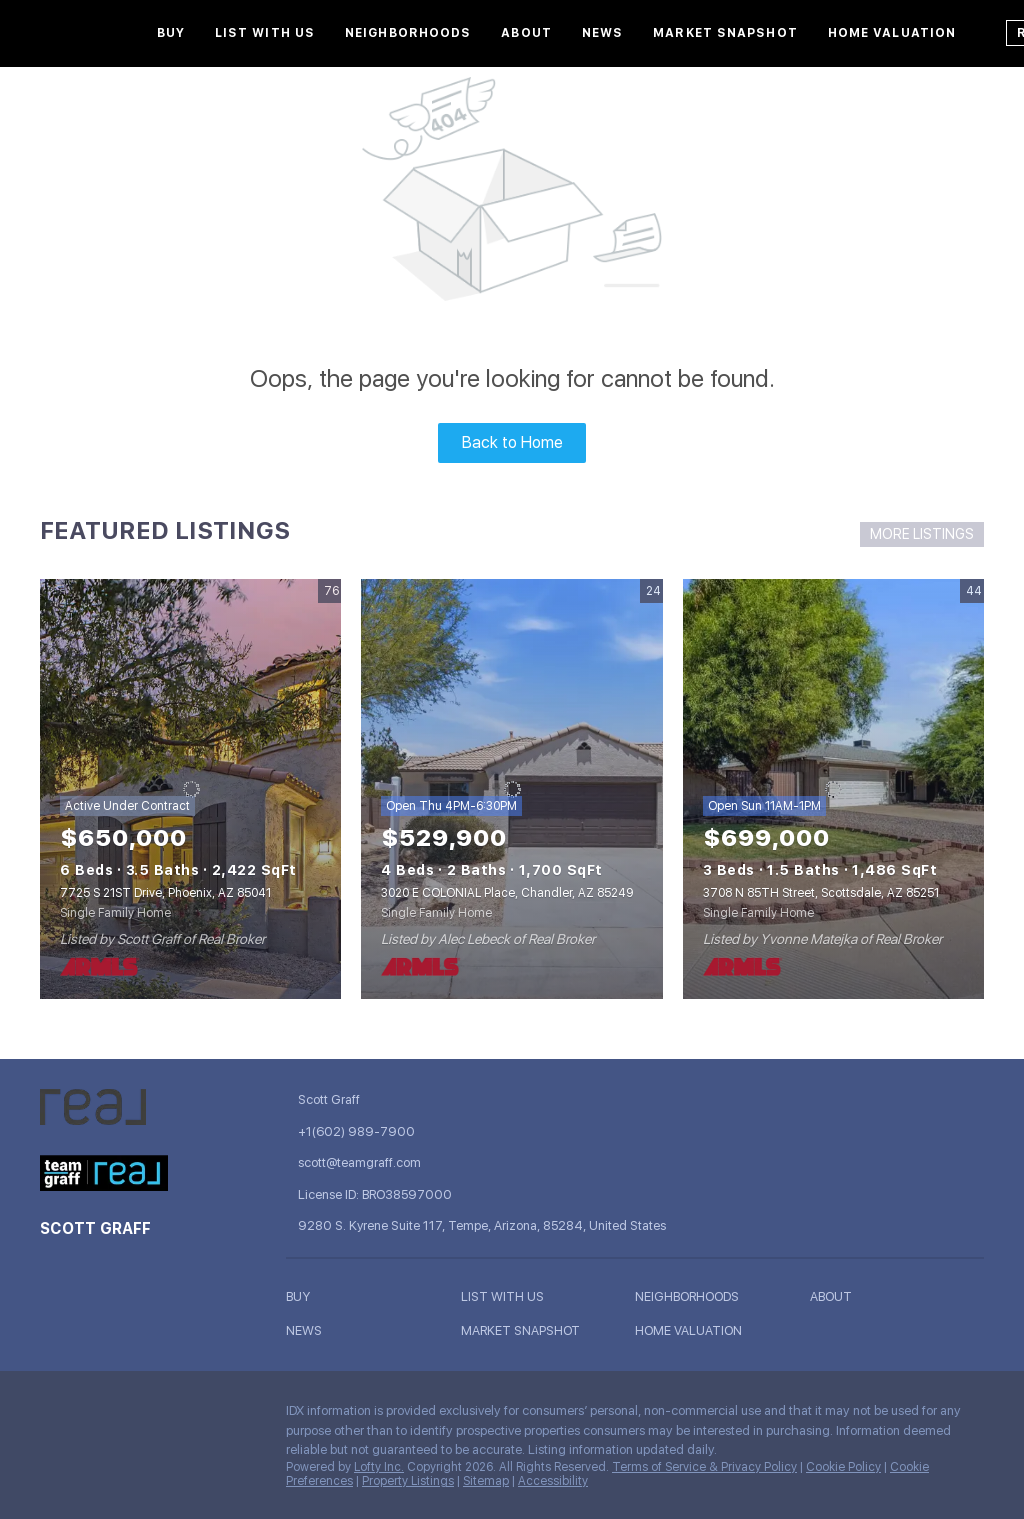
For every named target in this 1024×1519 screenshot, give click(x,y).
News (602, 33)
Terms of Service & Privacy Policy (704, 1467)
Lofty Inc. (379, 1467)
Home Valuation (892, 33)
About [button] (526, 33)
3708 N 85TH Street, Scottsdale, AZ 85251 (821, 893)
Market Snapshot (725, 33)
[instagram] (135, 1416)
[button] (373, 1296)
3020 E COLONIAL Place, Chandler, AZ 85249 (507, 893)
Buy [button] (171, 33)
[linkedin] (95, 1416)
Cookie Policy (843, 1467)
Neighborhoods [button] (408, 33)
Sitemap (486, 1481)
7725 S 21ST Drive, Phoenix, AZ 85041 (165, 893)
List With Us (265, 33)
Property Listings (408, 1481)
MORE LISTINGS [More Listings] (922, 534)
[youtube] (175, 1416)
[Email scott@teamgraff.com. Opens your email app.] (430, 1162)
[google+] (215, 1416)
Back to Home (512, 442)
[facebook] (55, 1416)
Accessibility (553, 1481)
